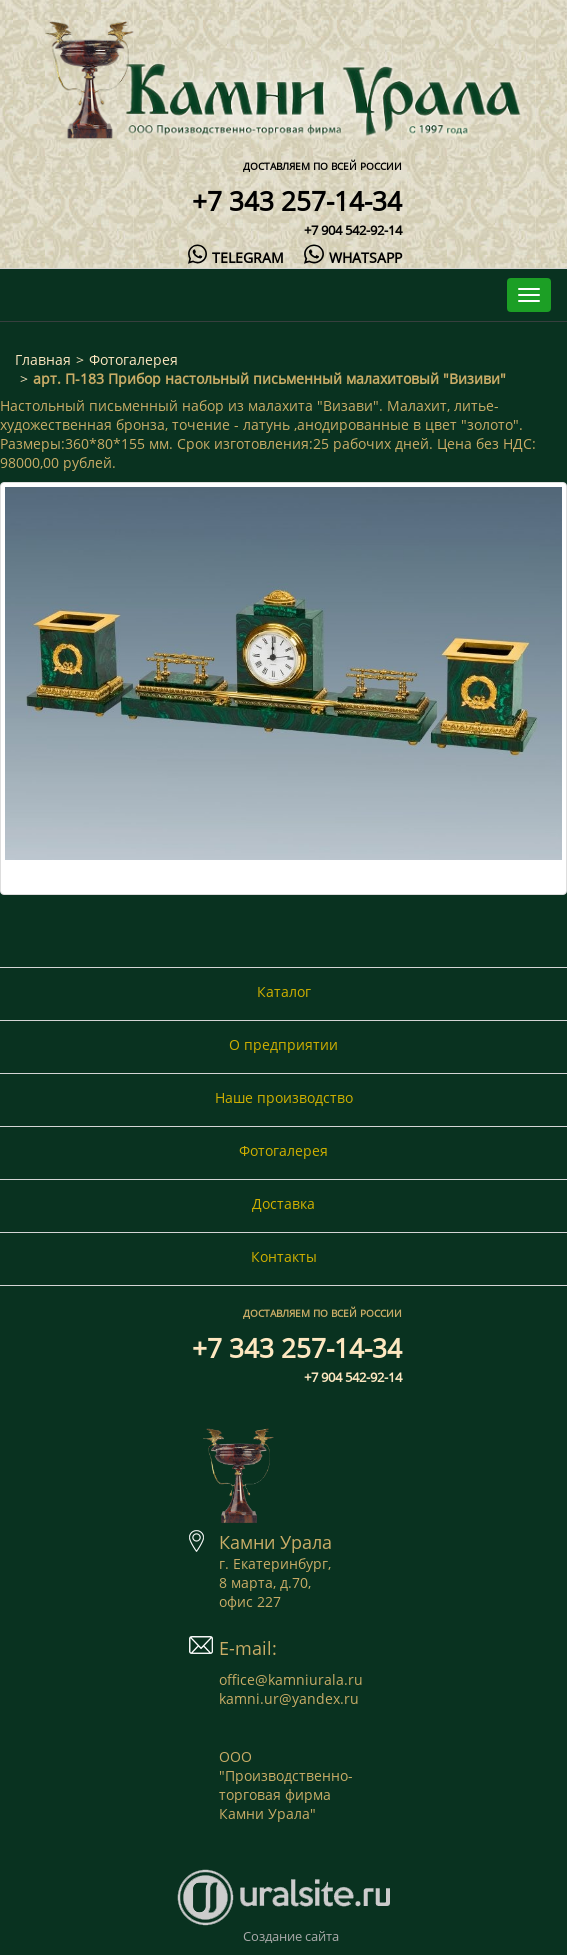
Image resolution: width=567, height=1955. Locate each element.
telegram (236, 257)
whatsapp (352, 257)
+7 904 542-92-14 (353, 230)
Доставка (283, 1203)
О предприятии (283, 1044)
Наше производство (284, 1097)
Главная (43, 359)
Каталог (284, 991)
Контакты (284, 1256)
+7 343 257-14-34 (297, 201)
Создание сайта (291, 1936)
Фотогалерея (133, 359)
